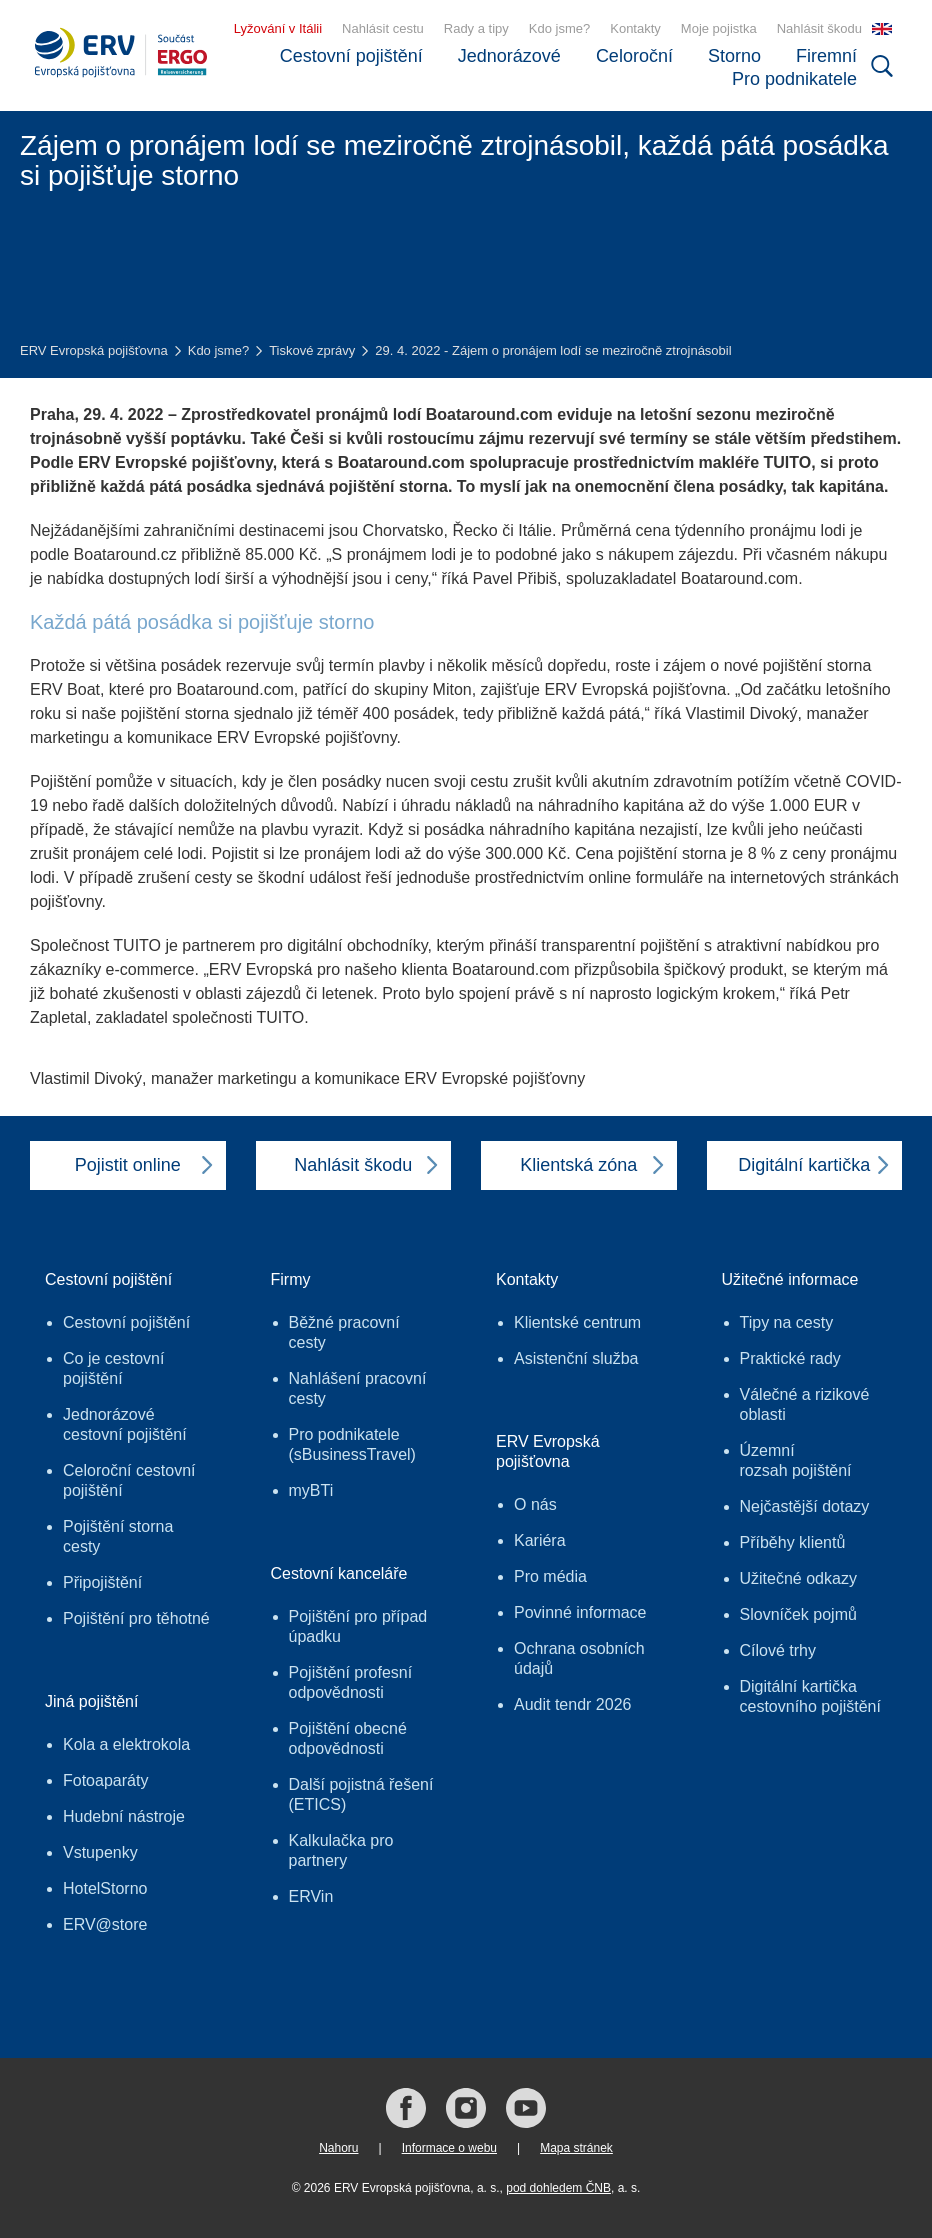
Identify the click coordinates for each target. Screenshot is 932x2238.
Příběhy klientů (793, 1542)
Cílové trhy (778, 1650)
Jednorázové (509, 56)
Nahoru (338, 2148)
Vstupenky (100, 1852)
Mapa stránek (576, 2148)
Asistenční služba (576, 1358)
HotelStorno (105, 1888)
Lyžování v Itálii (278, 28)
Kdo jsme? (559, 28)
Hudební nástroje (124, 1816)
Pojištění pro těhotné (136, 1618)
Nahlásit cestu (383, 28)
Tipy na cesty (787, 1322)
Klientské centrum (577, 1322)
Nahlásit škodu (819, 28)
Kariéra (540, 1540)
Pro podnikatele (794, 79)
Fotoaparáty (105, 1780)
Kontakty (635, 28)
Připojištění (102, 1582)
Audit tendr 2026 (572, 1704)
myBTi (311, 1490)
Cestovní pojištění (351, 56)
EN (882, 29)
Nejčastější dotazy (805, 1506)
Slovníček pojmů (798, 1614)
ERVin (311, 1896)
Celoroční (634, 56)
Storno (734, 56)
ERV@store (105, 1924)
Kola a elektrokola (126, 1744)
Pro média (550, 1576)
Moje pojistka (719, 28)
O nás (535, 1504)
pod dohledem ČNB (558, 2188)
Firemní (826, 56)
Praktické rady (790, 1358)
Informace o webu (449, 2148)
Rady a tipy (476, 28)
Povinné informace (580, 1612)
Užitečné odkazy (798, 1578)
